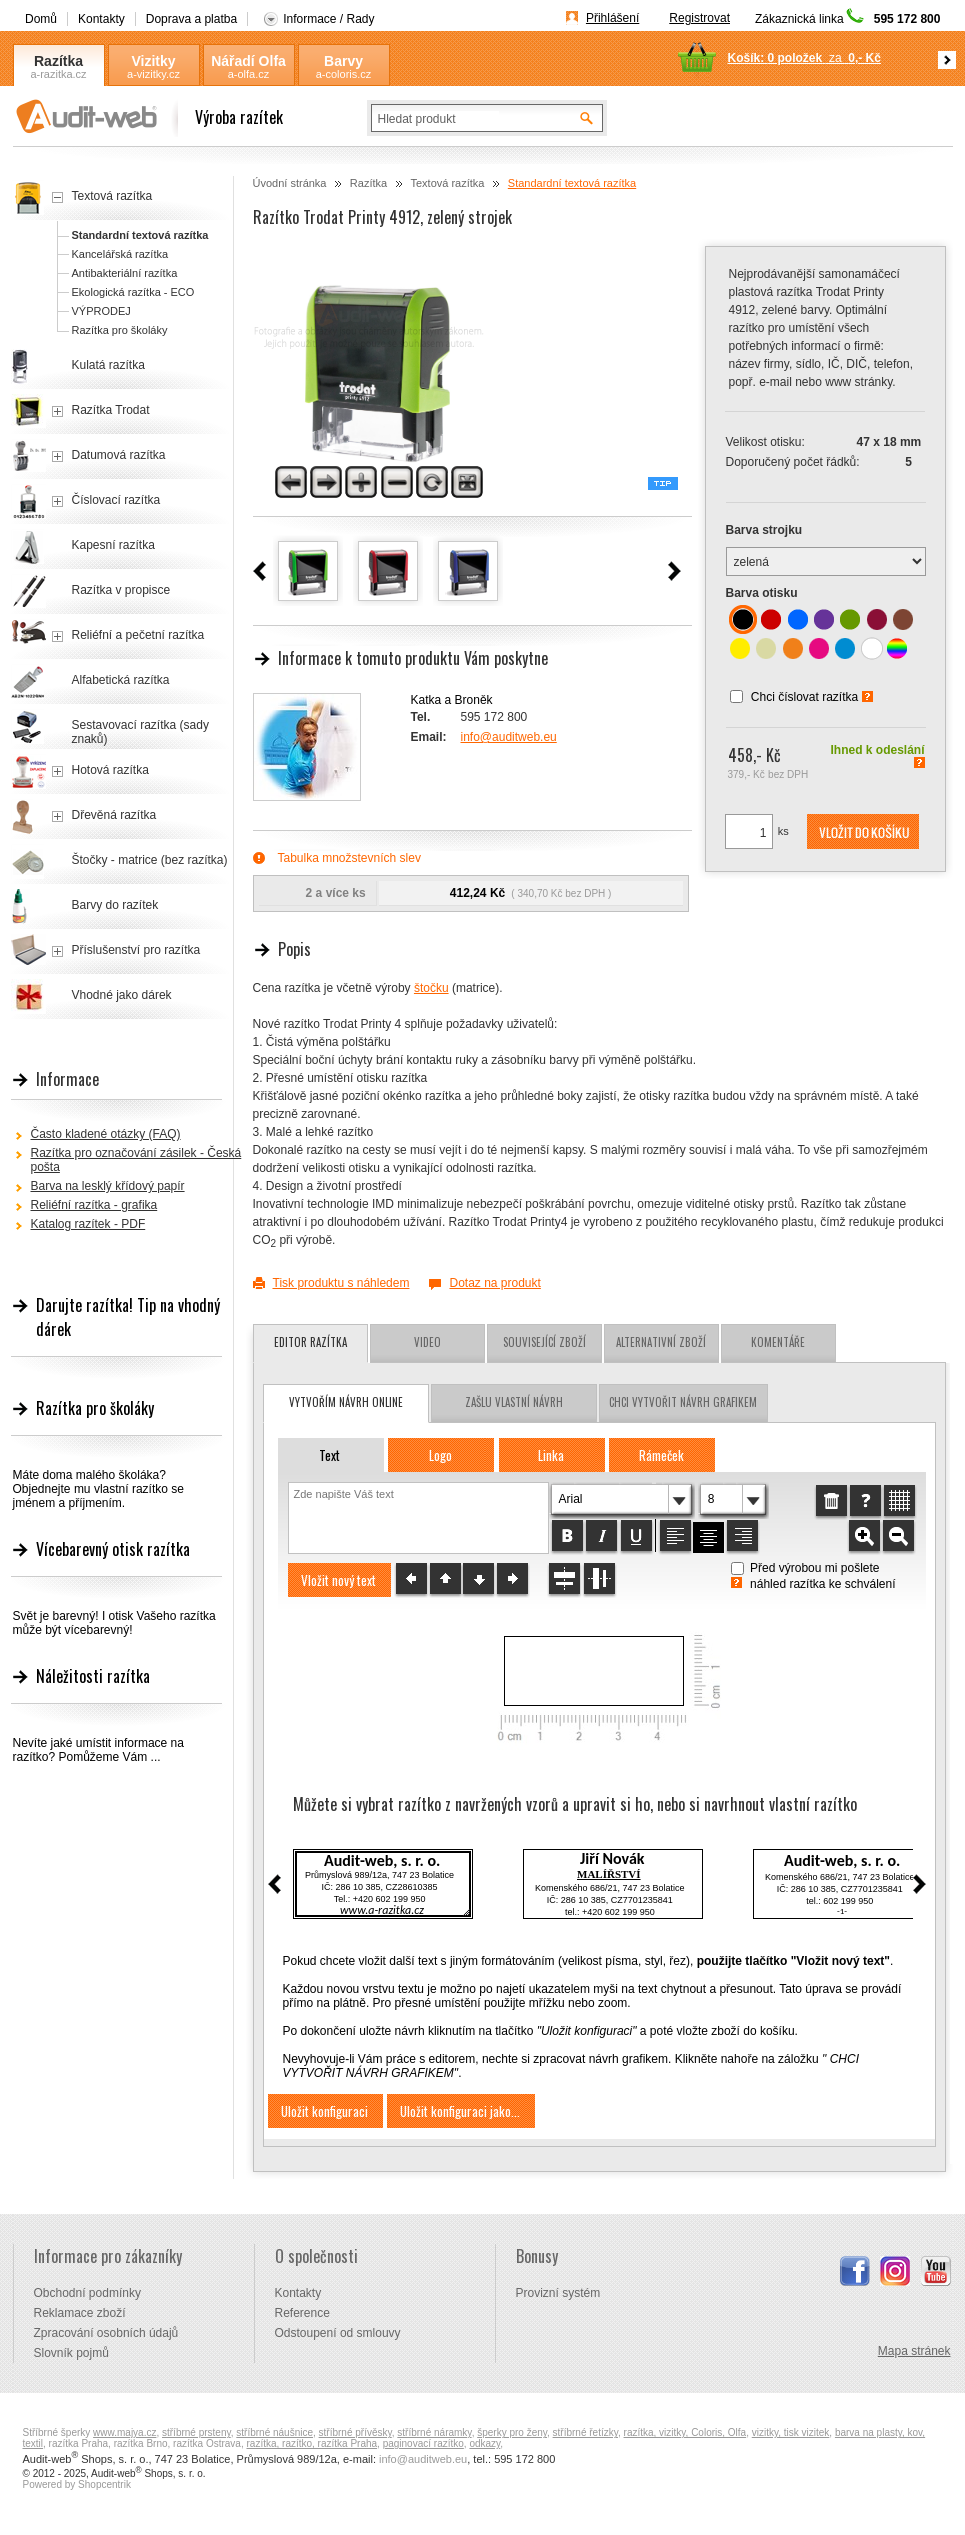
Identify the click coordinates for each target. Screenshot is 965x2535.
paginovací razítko (423, 2443)
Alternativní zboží (661, 1342)
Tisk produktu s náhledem (341, 1283)
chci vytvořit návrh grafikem (683, 1402)
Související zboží (544, 1342)
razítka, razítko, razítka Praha (311, 2443)
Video (427, 1342)
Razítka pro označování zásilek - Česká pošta (136, 1160)
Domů (41, 19)
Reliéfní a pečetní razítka (138, 635)
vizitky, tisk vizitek (791, 2432)
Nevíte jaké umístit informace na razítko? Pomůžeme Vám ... (98, 1750)
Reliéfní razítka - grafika (94, 1205)
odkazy (484, 2443)
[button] (863, 832)
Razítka (58, 61)
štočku (431, 988)
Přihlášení (612, 18)
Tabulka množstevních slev (349, 858)
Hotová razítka (110, 770)
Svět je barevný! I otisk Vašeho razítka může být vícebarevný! (114, 1623)
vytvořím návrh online (346, 1402)
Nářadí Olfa (248, 61)
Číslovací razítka (116, 500)
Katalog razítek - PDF (88, 1224)
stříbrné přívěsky (355, 2432)
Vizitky (153, 61)
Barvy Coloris (343, 61)
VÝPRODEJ (101, 311)
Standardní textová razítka (572, 183)
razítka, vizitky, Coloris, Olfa (685, 2432)
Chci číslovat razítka (804, 697)
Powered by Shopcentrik (77, 2484)
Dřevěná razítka (114, 815)
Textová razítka (447, 183)
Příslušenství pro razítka (136, 950)
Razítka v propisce (121, 590)
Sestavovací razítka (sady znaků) (140, 732)
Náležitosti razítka (93, 1676)
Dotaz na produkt (494, 1283)
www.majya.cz (124, 2432)
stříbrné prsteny (196, 2432)
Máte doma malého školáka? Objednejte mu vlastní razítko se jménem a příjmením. (98, 1489)
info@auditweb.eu (509, 737)
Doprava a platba (191, 19)
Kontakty (101, 19)
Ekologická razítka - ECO (133, 292)
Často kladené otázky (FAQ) (106, 1134)
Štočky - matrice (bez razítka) (150, 860)
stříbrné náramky (434, 2432)
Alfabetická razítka (121, 680)
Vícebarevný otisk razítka (113, 1549)
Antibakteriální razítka (125, 273)
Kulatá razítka (108, 365)
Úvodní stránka (290, 183)
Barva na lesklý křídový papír (108, 1186)
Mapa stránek (914, 2351)
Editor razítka (310, 1342)
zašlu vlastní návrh (514, 1402)
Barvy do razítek (115, 905)
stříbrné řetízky (585, 2432)
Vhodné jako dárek (122, 995)
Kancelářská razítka (120, 254)
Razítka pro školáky (120, 330)
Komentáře (778, 1342)
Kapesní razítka (113, 545)
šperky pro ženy (512, 2432)
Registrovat (699, 18)
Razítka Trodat (111, 410)
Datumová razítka (119, 455)
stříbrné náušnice (274, 2432)
